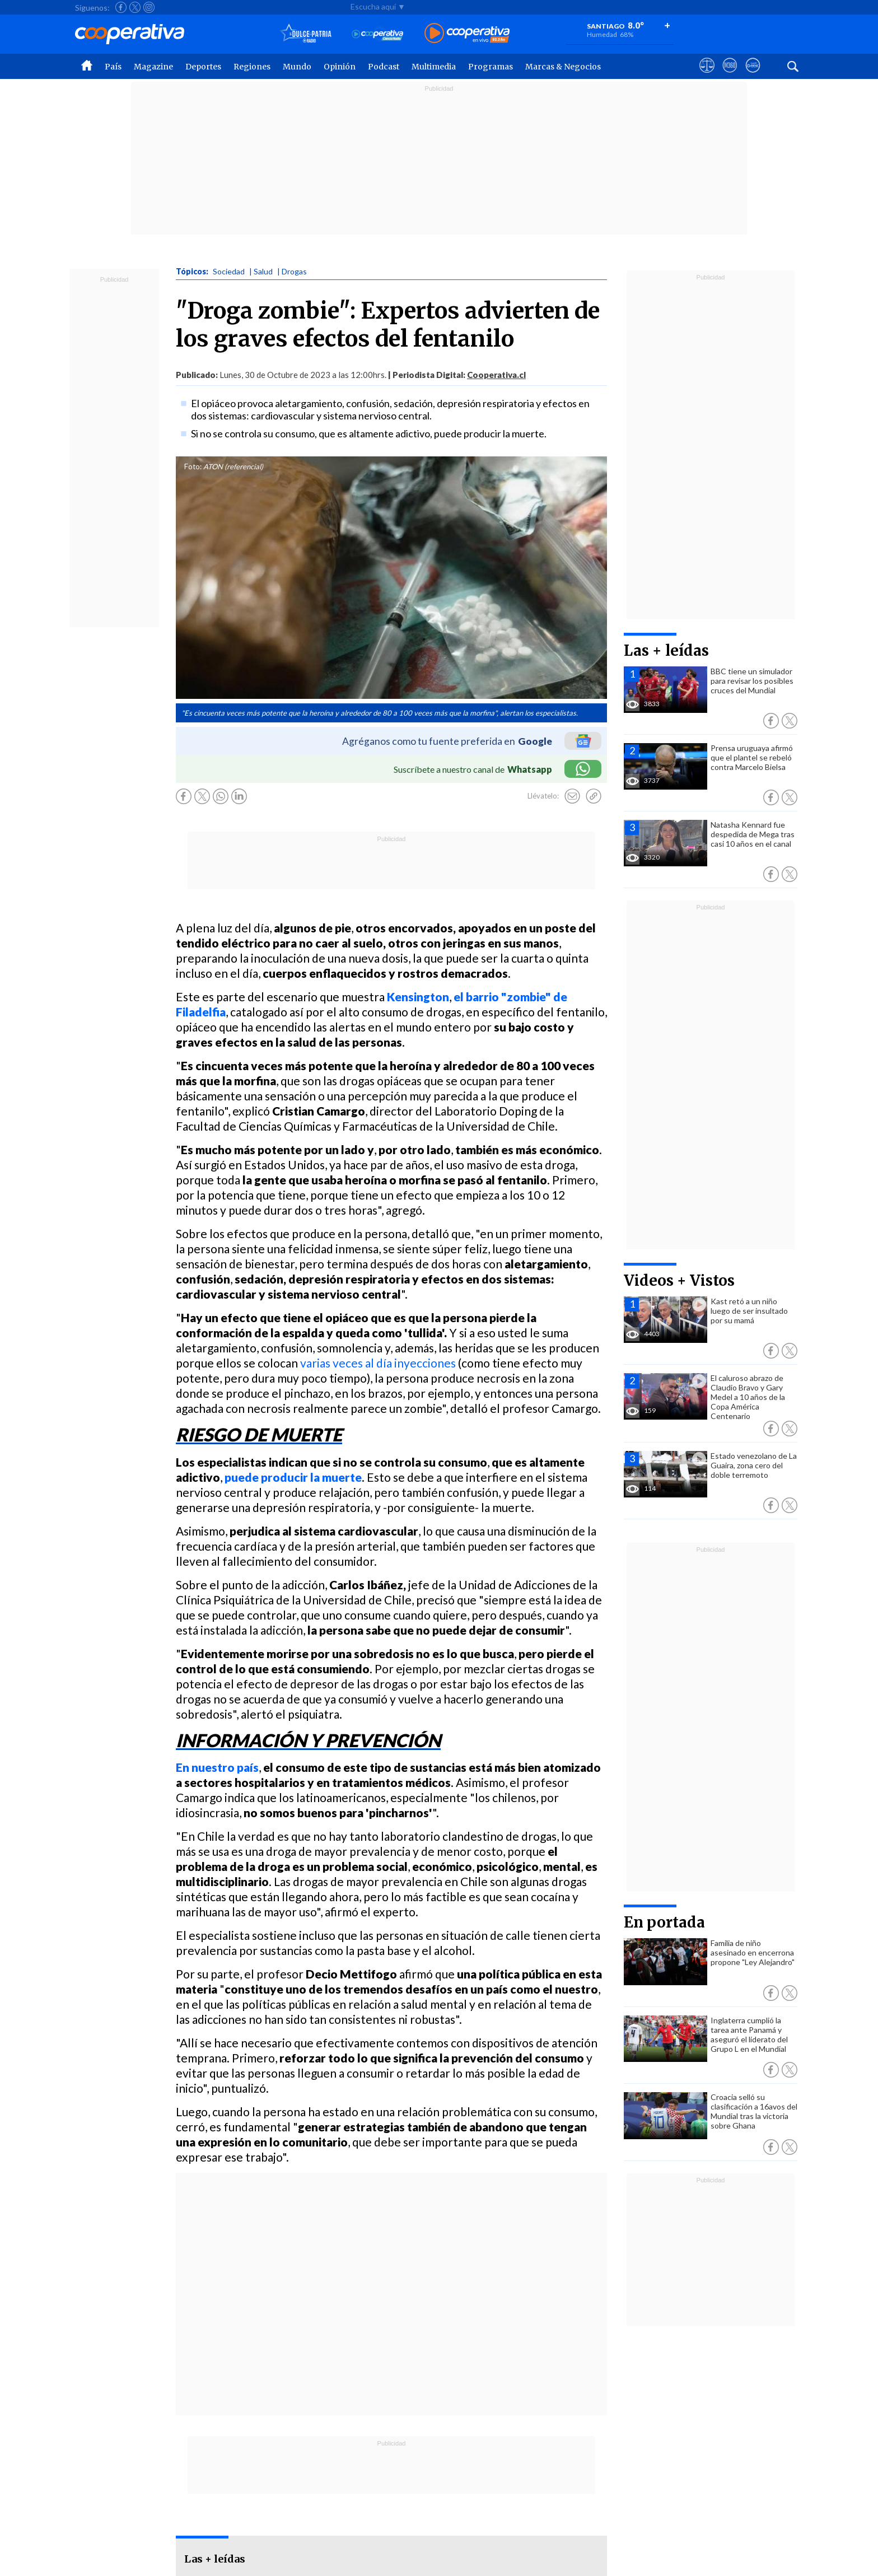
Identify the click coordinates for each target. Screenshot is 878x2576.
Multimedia (434, 67)
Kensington (418, 997)
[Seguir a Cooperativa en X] (135, 7)
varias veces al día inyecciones (379, 1363)
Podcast (383, 67)
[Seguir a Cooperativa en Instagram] (149, 7)
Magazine (153, 67)
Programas (490, 67)
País (113, 67)
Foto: (193, 466)
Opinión (340, 67)
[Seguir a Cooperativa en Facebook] (121, 7)
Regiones (251, 67)
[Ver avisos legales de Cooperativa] (706, 75)
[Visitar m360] (729, 75)
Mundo (297, 67)
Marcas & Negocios (563, 67)
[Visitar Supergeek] (752, 75)
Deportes (203, 67)
